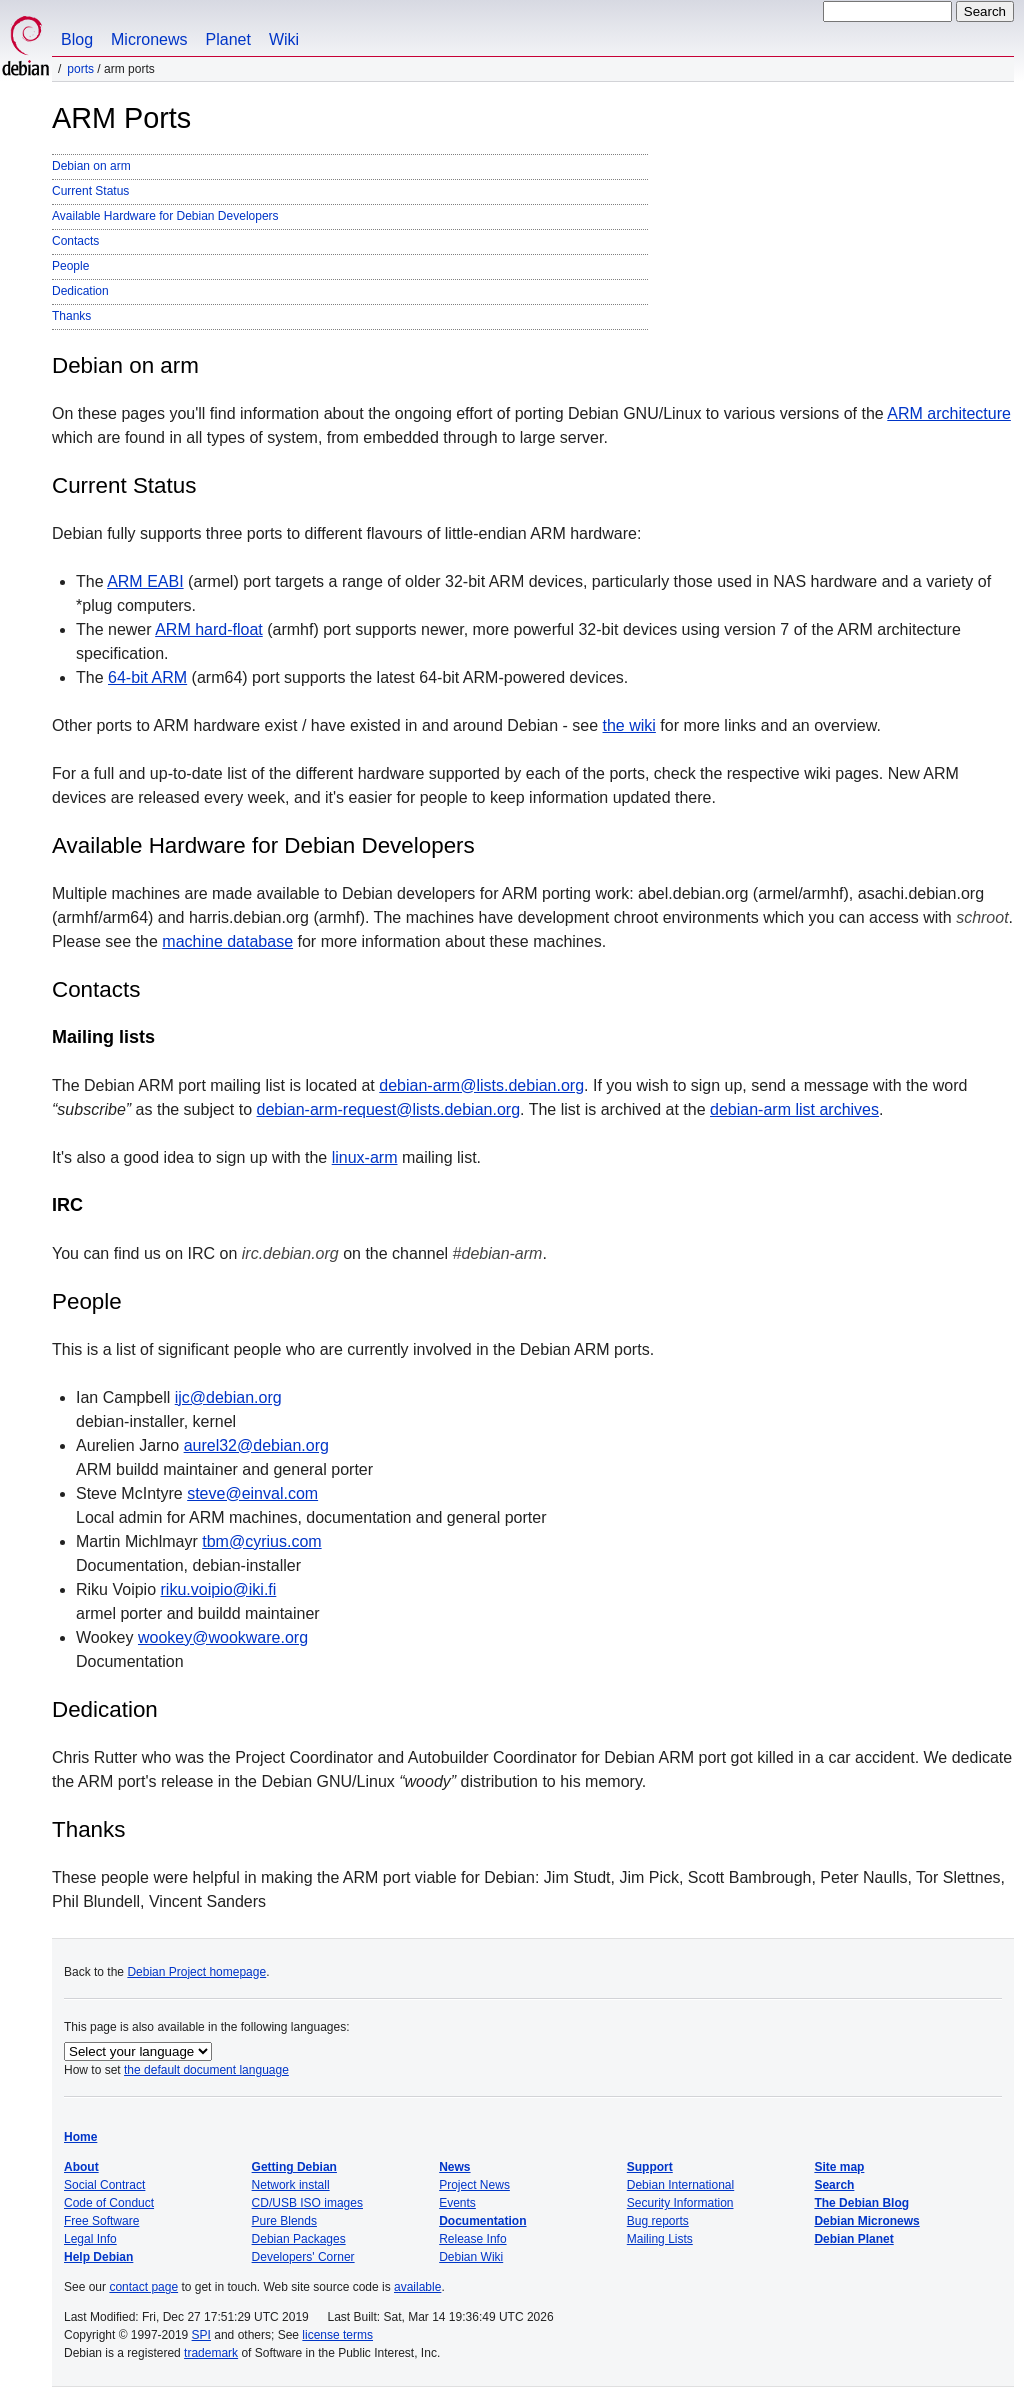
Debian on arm (91, 166)
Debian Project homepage (196, 1972)
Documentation (482, 2221)
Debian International (680, 2185)
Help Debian (98, 2257)
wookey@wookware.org (223, 1637)
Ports (80, 69)
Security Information (680, 2203)
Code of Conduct (109, 2203)
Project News (474, 2185)
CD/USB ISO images (307, 2203)
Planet (228, 39)
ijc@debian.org (228, 1397)
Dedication (80, 291)
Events (457, 2203)
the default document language (206, 2070)
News (454, 2167)
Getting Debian (294, 2167)
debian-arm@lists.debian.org (481, 1085)
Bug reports (658, 2221)
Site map (839, 2167)
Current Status (90, 191)
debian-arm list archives (794, 1109)
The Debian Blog (861, 2203)
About (81, 2167)
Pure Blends (284, 2221)
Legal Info (90, 2239)
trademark (211, 2353)
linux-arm (365, 1157)
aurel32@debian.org (256, 1445)
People (70, 266)
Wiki (284, 39)
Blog (77, 39)
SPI (201, 2335)
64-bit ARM (147, 677)
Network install (291, 2185)
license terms (337, 2335)
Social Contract (104, 2185)
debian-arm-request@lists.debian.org (388, 1109)
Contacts (75, 241)
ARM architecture (949, 413)
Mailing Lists (660, 2239)
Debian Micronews (866, 2221)
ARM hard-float (209, 629)
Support (650, 2167)
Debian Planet (853, 2239)
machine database (227, 941)
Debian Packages (299, 2239)
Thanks (71, 316)
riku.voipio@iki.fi (219, 1589)
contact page (143, 2287)
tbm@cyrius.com (261, 1541)
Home (80, 2137)
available (417, 2287)
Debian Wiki (471, 2257)
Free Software (101, 2221)
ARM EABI (145, 581)
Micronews (149, 39)
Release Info (472, 2239)
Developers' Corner (303, 2257)
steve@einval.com (252, 1493)
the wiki (629, 725)
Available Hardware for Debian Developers (165, 216)
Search (834, 2185)
